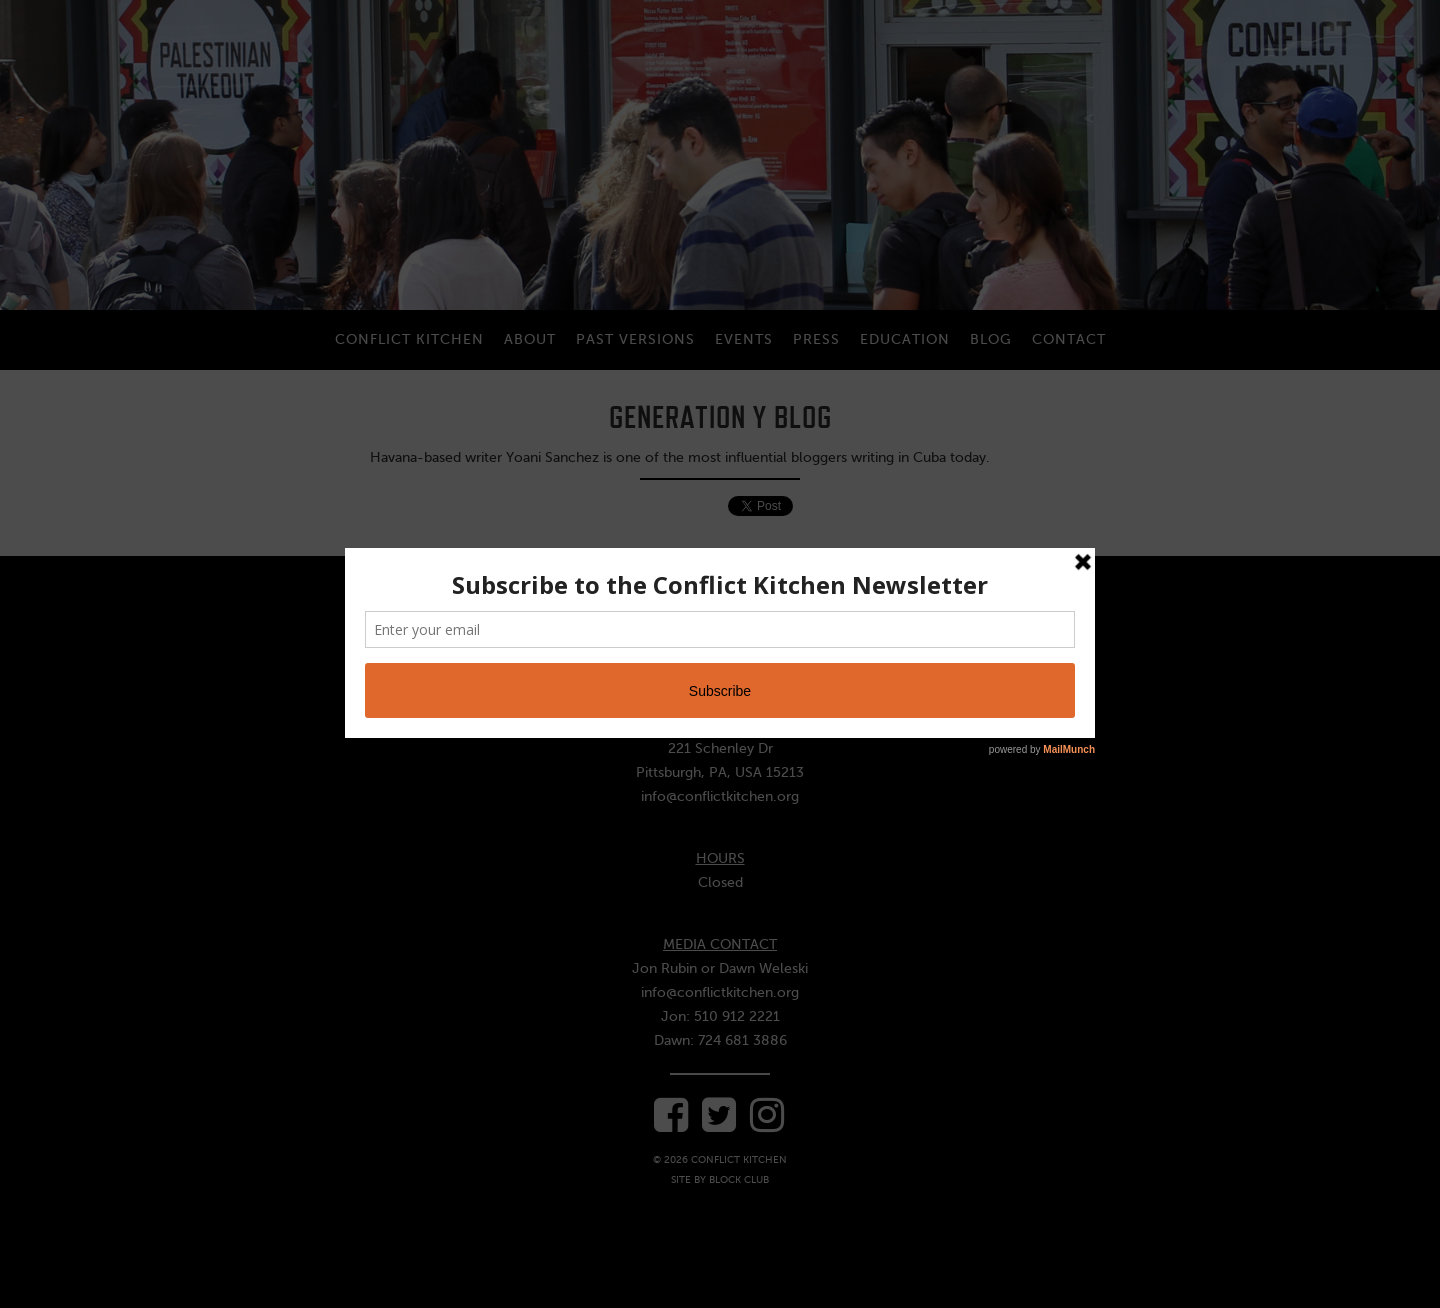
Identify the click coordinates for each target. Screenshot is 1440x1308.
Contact (1069, 339)
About (530, 339)
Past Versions (635, 339)
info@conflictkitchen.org (720, 796)
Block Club (739, 1179)
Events (744, 339)
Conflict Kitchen (409, 339)
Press (816, 339)
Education (905, 339)
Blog (991, 339)
